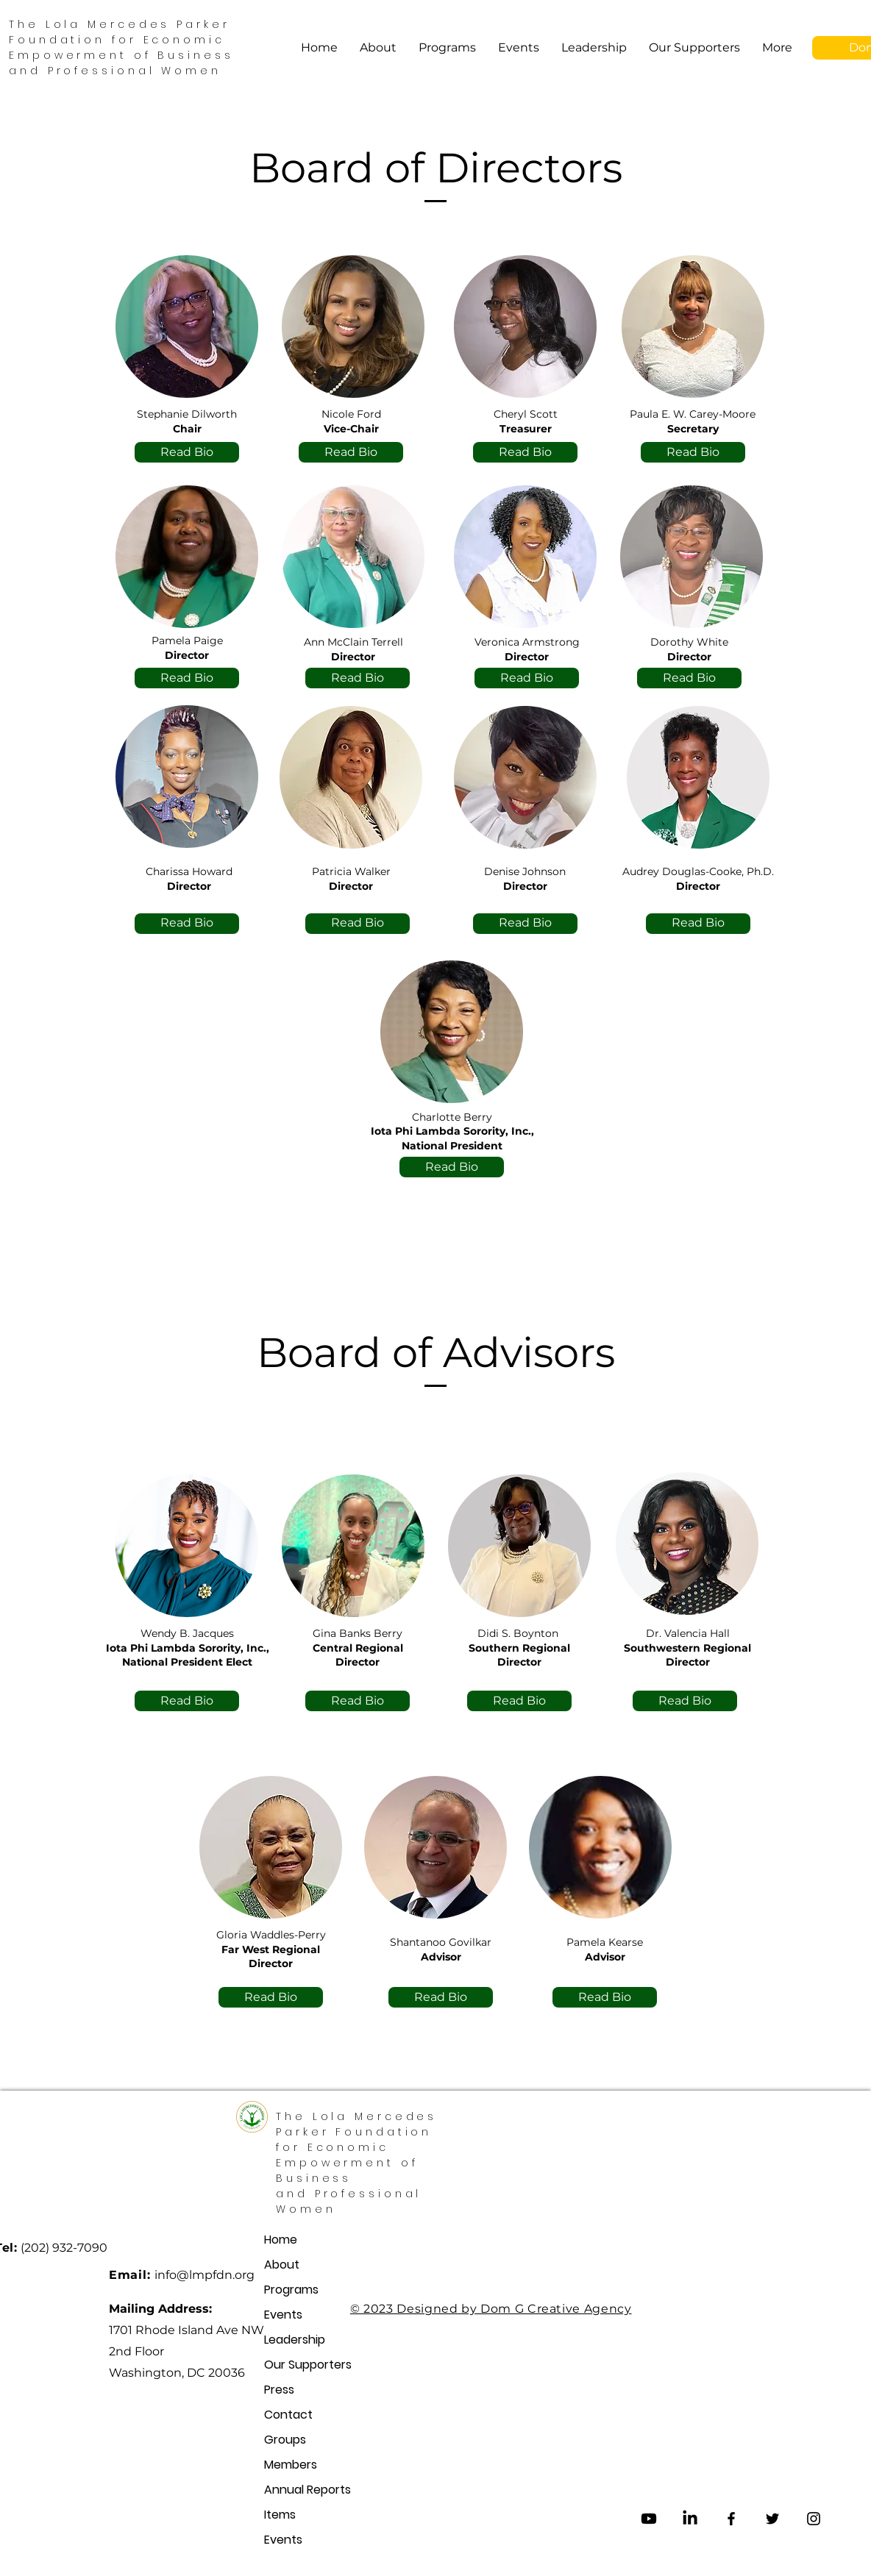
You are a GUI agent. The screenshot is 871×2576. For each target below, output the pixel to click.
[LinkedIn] (690, 2518)
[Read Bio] (187, 452)
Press (279, 2389)
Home (280, 2239)
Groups (284, 2439)
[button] (447, 47)
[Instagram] (813, 2518)
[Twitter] (772, 2518)
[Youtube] (649, 2518)
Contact (284, 2414)
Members (284, 2464)
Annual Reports (284, 2489)
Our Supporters (284, 2364)
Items (280, 2514)
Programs (284, 2289)
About (281, 2264)
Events (283, 2314)
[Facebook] (731, 2518)
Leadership (284, 2339)
